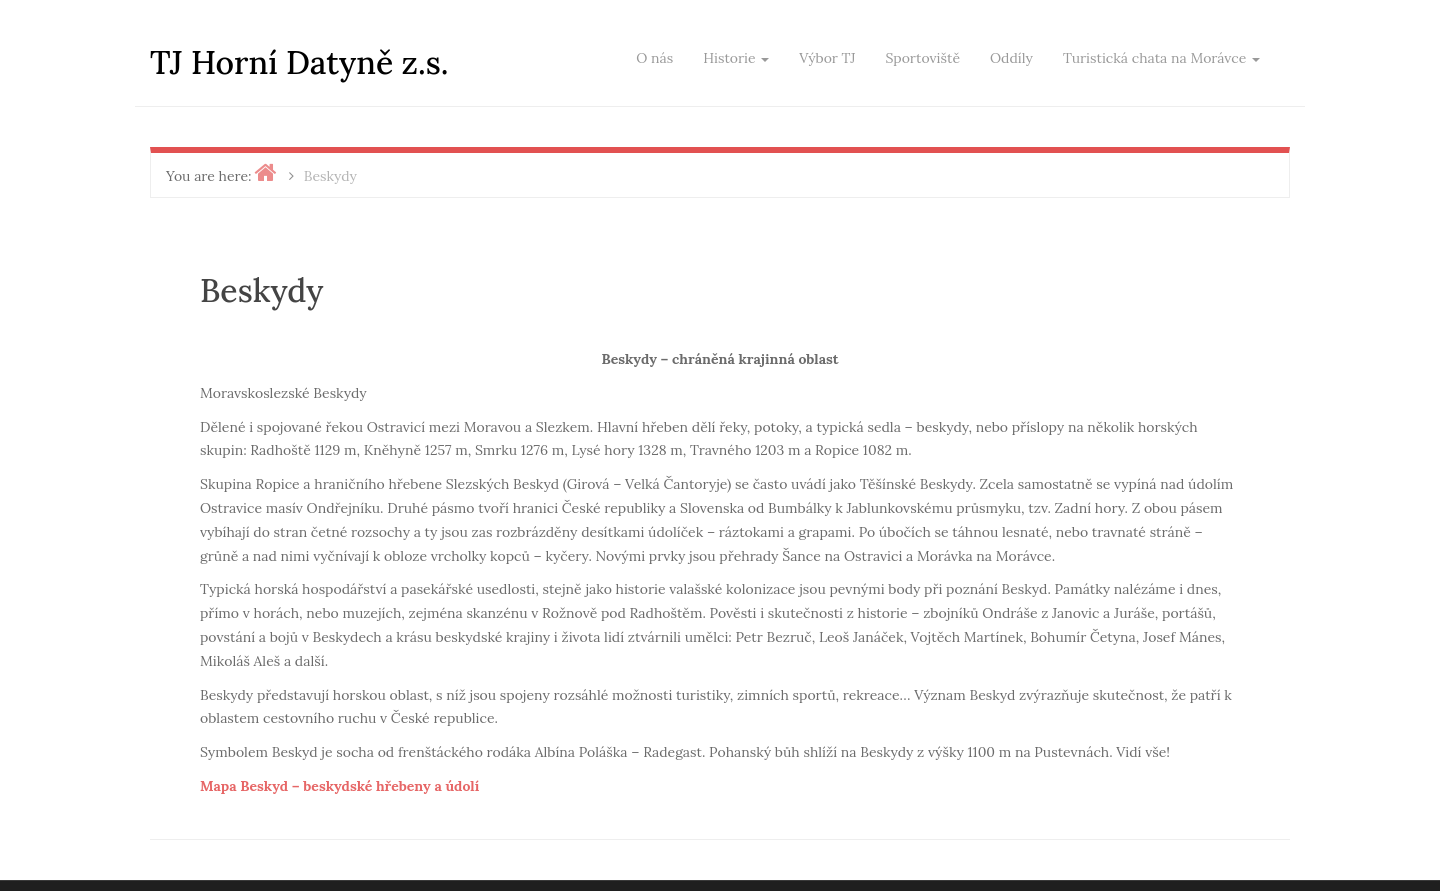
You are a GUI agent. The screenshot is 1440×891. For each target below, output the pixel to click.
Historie (736, 58)
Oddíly (1011, 58)
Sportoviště (922, 58)
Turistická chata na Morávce (1161, 58)
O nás (654, 58)
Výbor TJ (827, 58)
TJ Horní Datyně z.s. (299, 62)
